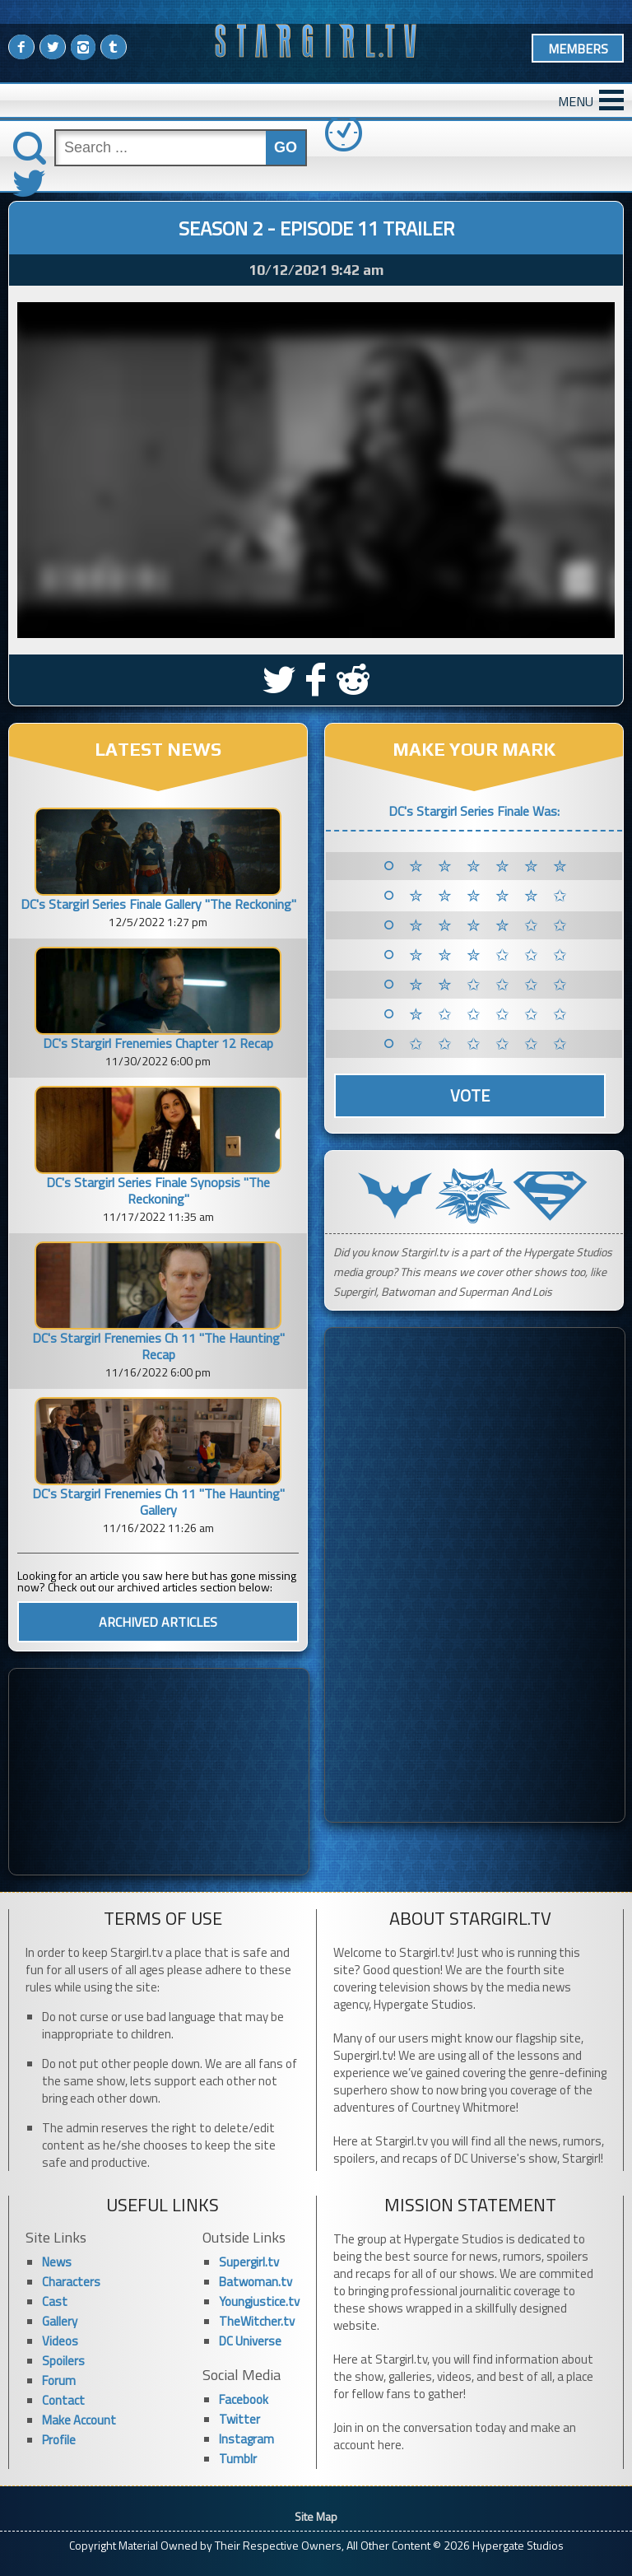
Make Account (79, 2420)
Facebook (243, 2399)
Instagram (246, 2438)
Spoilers (63, 2360)
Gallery (59, 2321)
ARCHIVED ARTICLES (158, 1622)
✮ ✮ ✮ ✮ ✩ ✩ (491, 925)
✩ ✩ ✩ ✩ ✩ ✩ (491, 1044)
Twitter (239, 2419)
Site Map (316, 2516)
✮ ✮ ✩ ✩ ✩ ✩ (491, 984)
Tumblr (238, 2458)
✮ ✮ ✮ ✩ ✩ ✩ (491, 955)
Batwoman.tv (255, 2281)
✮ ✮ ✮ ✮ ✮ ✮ (491, 866)
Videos (60, 2340)
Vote (470, 1095)
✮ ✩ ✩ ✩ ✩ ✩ (491, 1014)
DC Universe (250, 2340)
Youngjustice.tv (259, 2301)
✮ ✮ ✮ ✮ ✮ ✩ (491, 895)
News (57, 2261)
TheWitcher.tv (257, 2321)
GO (285, 147)
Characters (71, 2281)
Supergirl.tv (249, 2261)
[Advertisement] (158, 1772)
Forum (59, 2380)
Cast (54, 2301)
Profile (59, 2439)
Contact (63, 2400)
